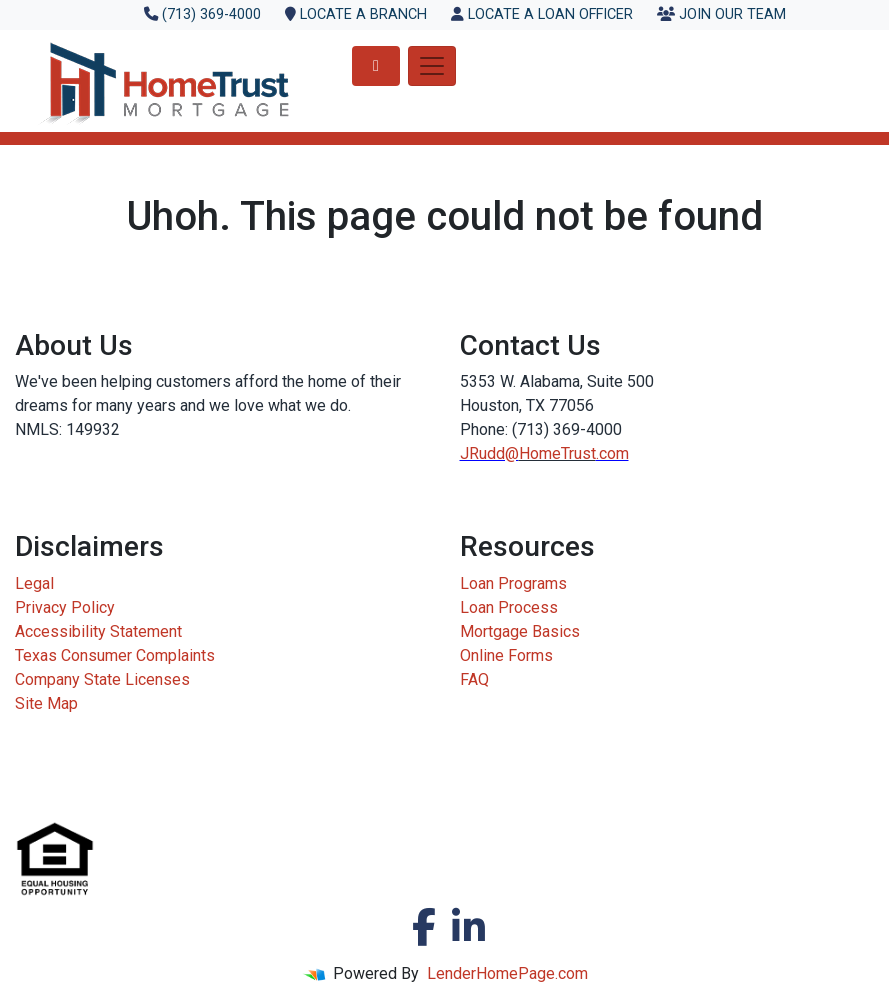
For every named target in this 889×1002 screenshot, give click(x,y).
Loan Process (509, 607)
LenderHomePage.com (507, 973)
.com (612, 453)
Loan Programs (513, 583)
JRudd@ (489, 453)
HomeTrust (557, 453)
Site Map (46, 703)
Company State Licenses (102, 679)
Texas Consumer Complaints (115, 655)
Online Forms (506, 655)
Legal (34, 583)
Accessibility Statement (98, 631)
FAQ (474, 679)
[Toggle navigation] (432, 66)
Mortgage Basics (520, 631)
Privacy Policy (65, 607)
